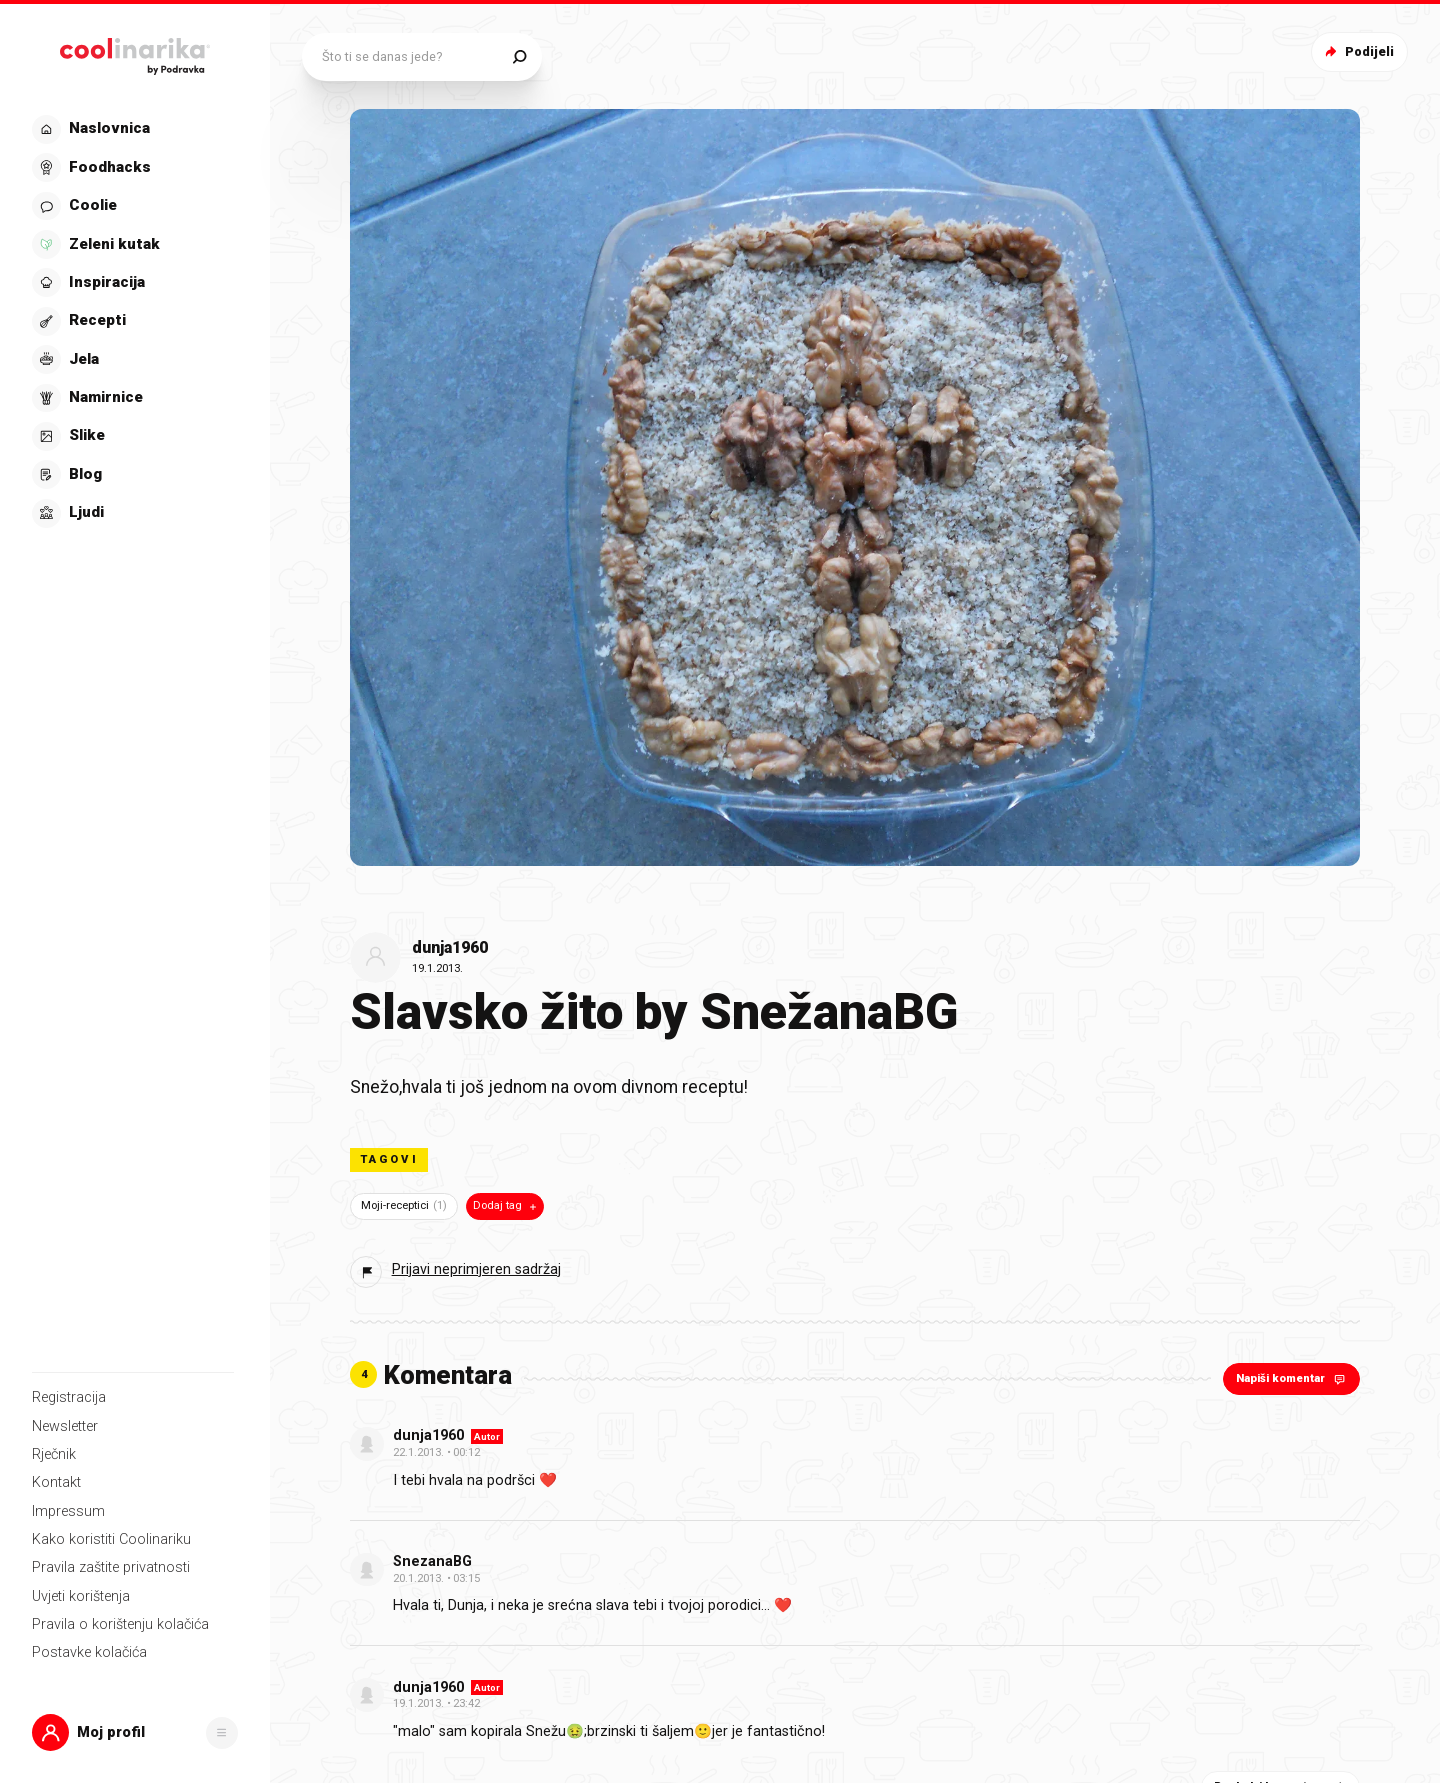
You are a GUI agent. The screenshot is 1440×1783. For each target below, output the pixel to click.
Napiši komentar (1292, 1378)
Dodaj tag (506, 1206)
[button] (135, 1732)
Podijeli (1357, 51)
